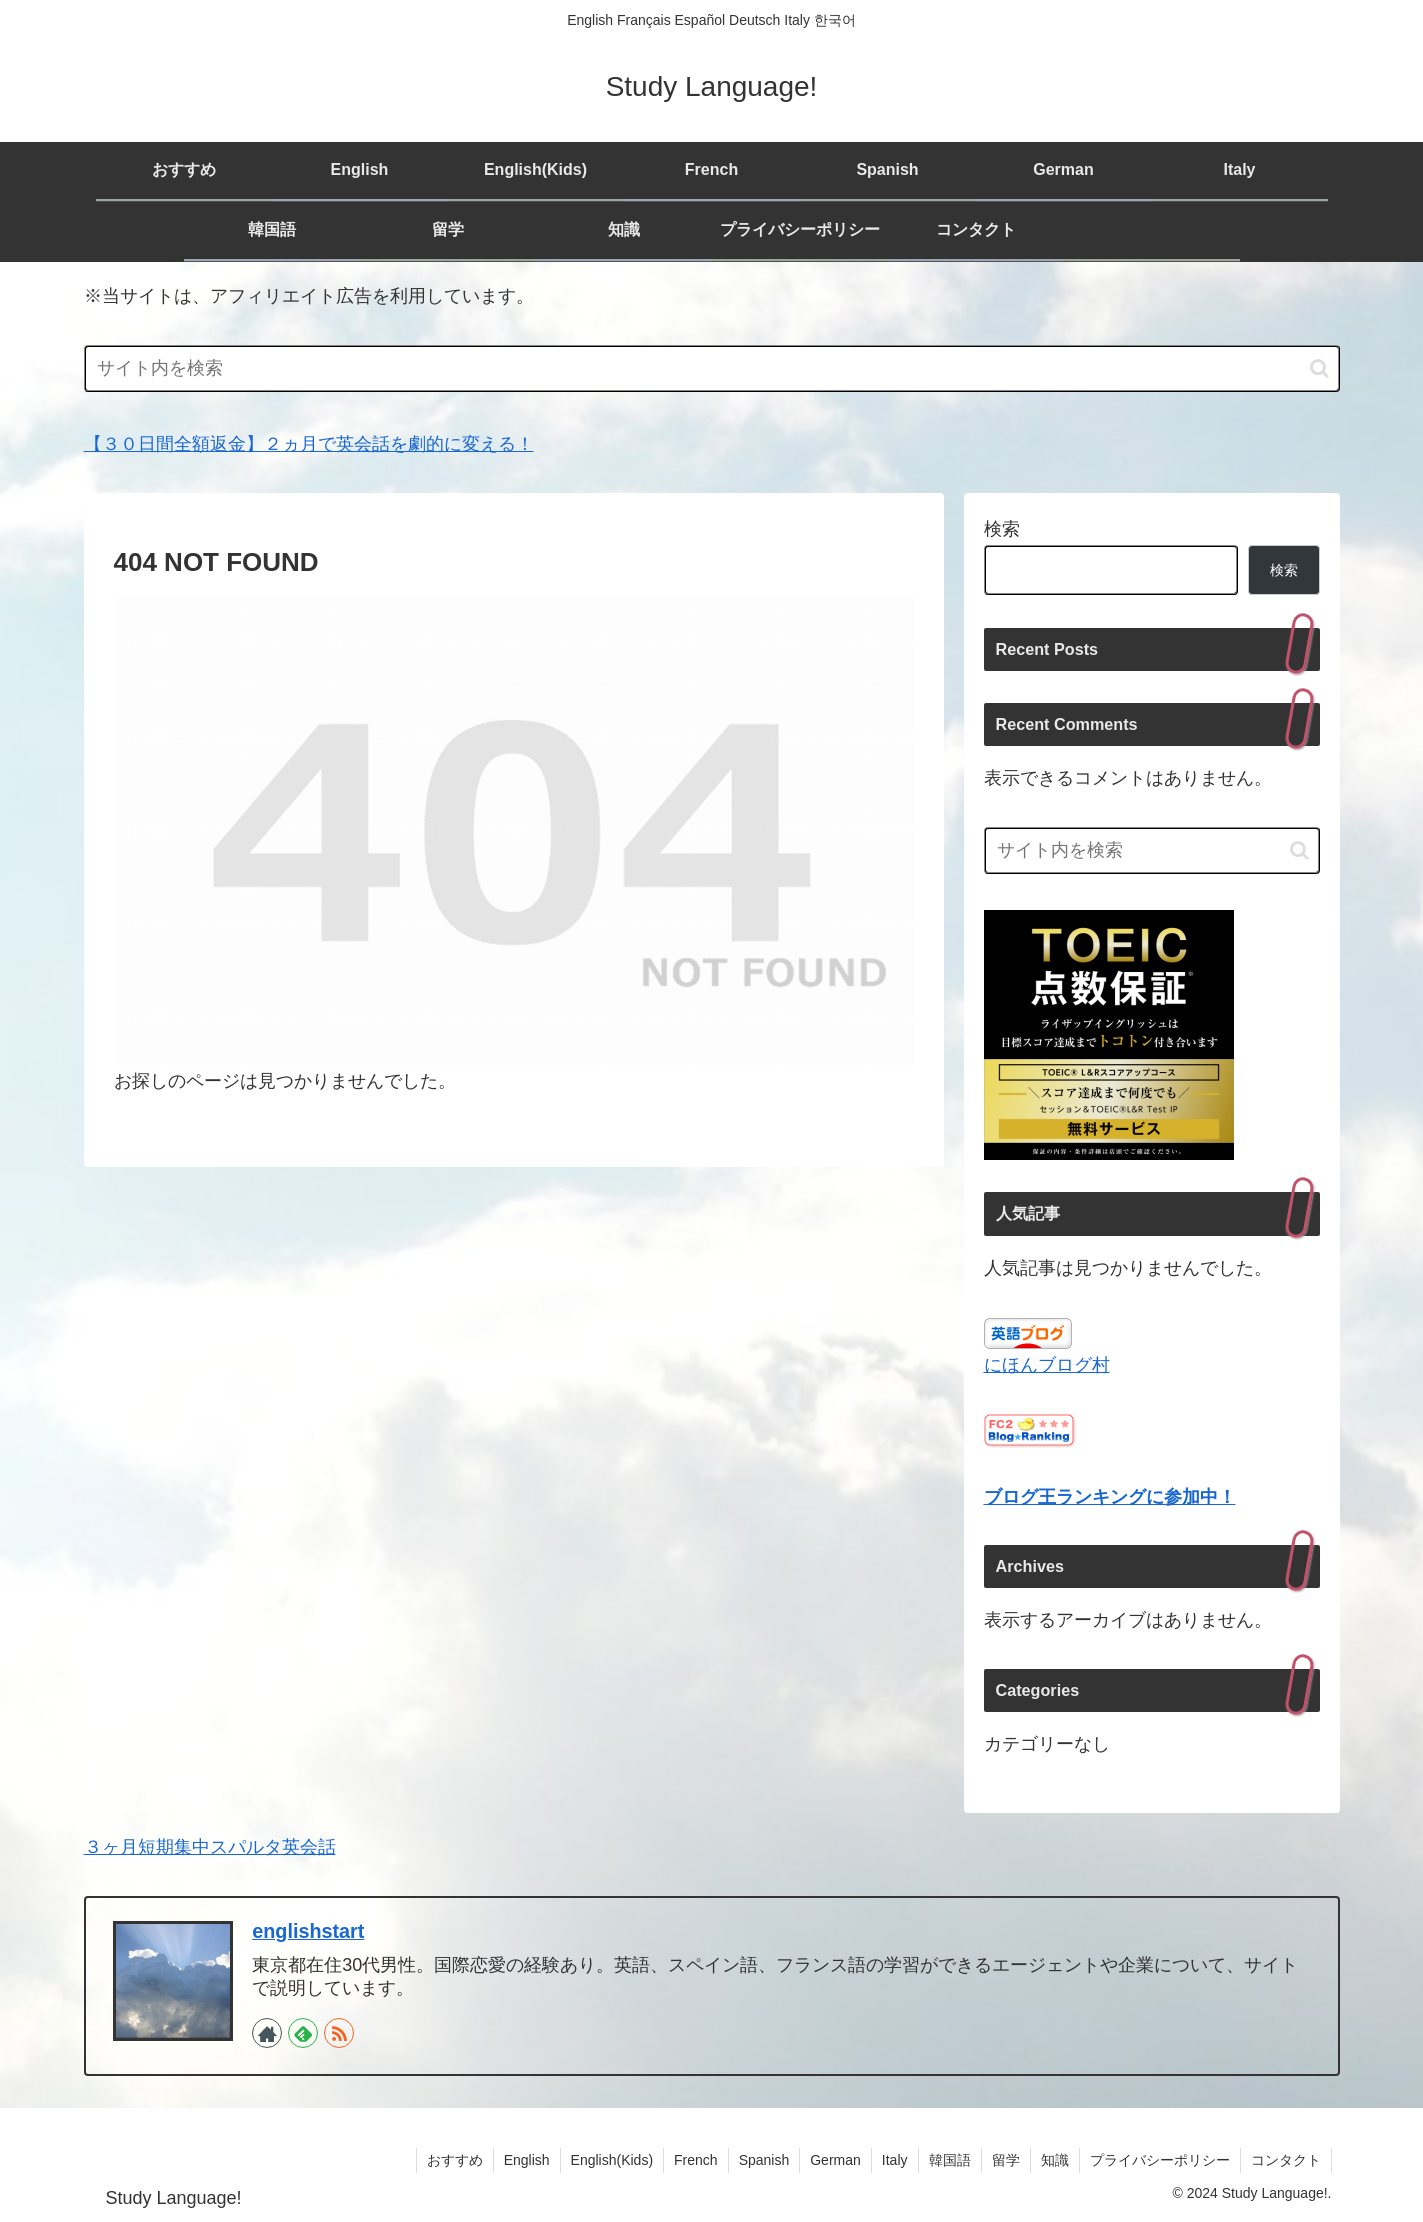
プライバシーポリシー (1160, 2160)
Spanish (764, 2160)
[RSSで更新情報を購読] (339, 2033)
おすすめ (455, 2160)
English (527, 2160)
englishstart (308, 1931)
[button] (1319, 368)
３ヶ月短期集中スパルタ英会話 (210, 1847)
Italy (895, 2160)
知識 (1055, 2160)
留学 (1006, 2160)
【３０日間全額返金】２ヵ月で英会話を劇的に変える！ (309, 444)
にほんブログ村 (1047, 1365)
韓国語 (950, 2160)
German (835, 2160)
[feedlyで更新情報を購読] (303, 2033)
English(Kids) (612, 2160)
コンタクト (1286, 2160)
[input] (712, 368)
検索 (1002, 529)
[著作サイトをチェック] (267, 2033)
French (696, 2160)
